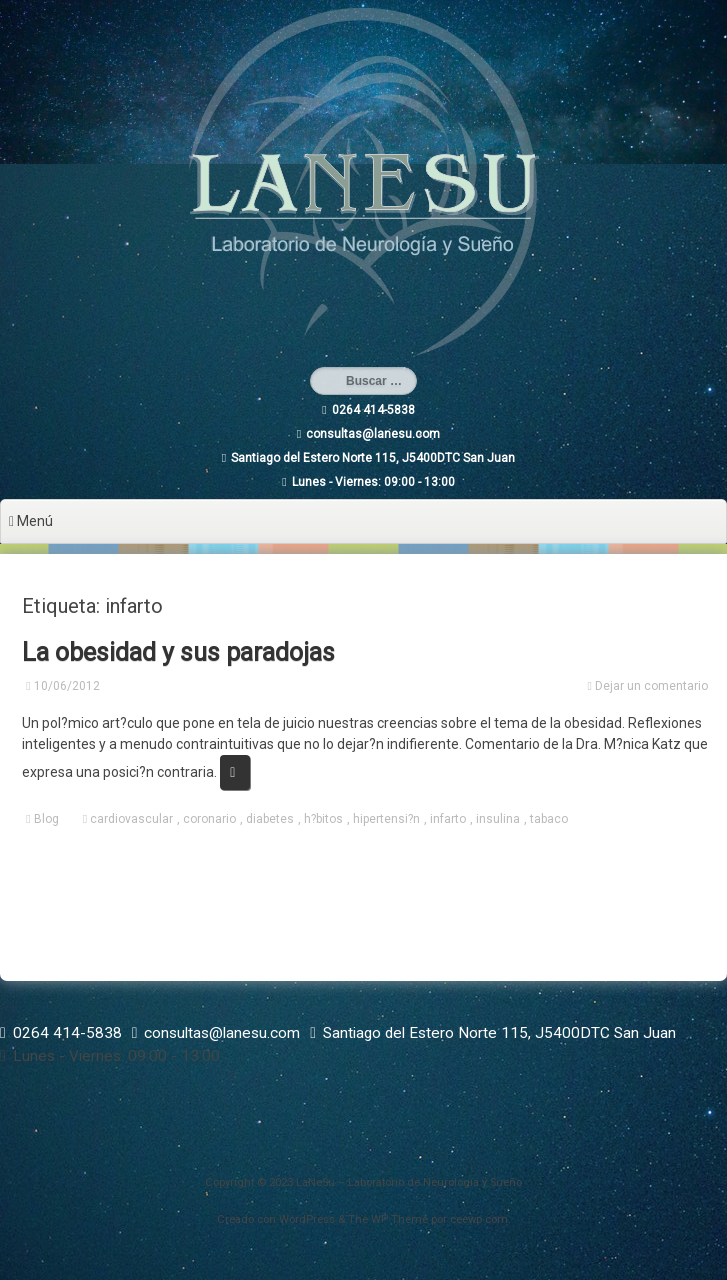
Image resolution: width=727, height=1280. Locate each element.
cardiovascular (131, 819)
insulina (498, 819)
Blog (46, 819)
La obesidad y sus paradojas (178, 652)
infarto (448, 819)
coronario (209, 819)
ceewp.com (479, 1219)
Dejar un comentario (651, 686)
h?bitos (323, 819)
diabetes (270, 819)
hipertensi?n (386, 819)
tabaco (549, 819)
